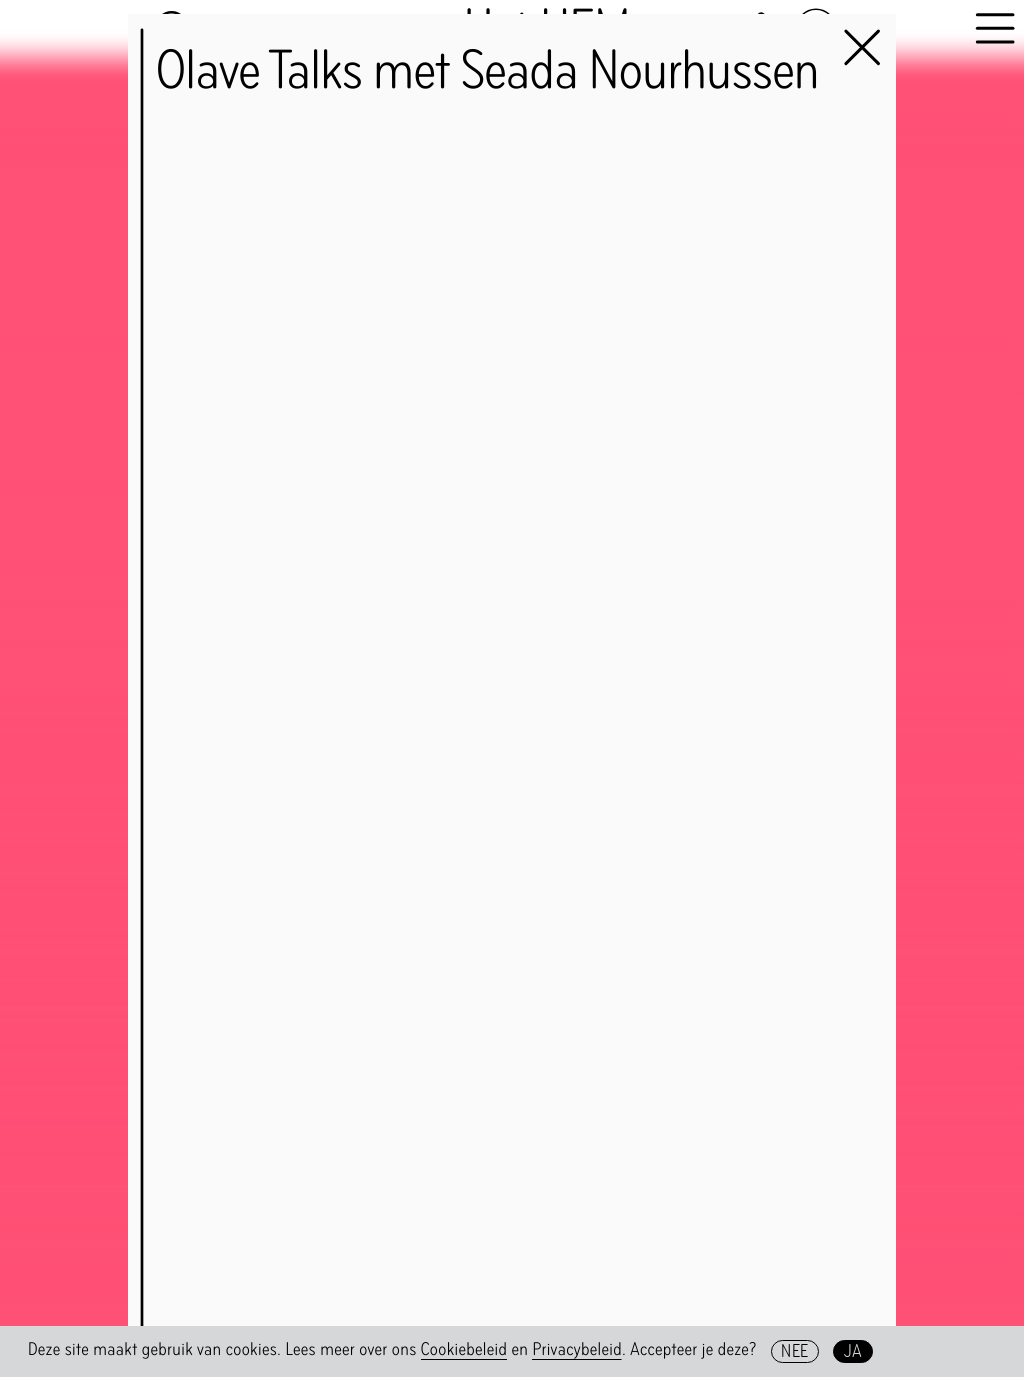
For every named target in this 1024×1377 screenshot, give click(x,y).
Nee (794, 1351)
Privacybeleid (577, 1349)
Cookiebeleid (464, 1349)
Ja (853, 1351)
